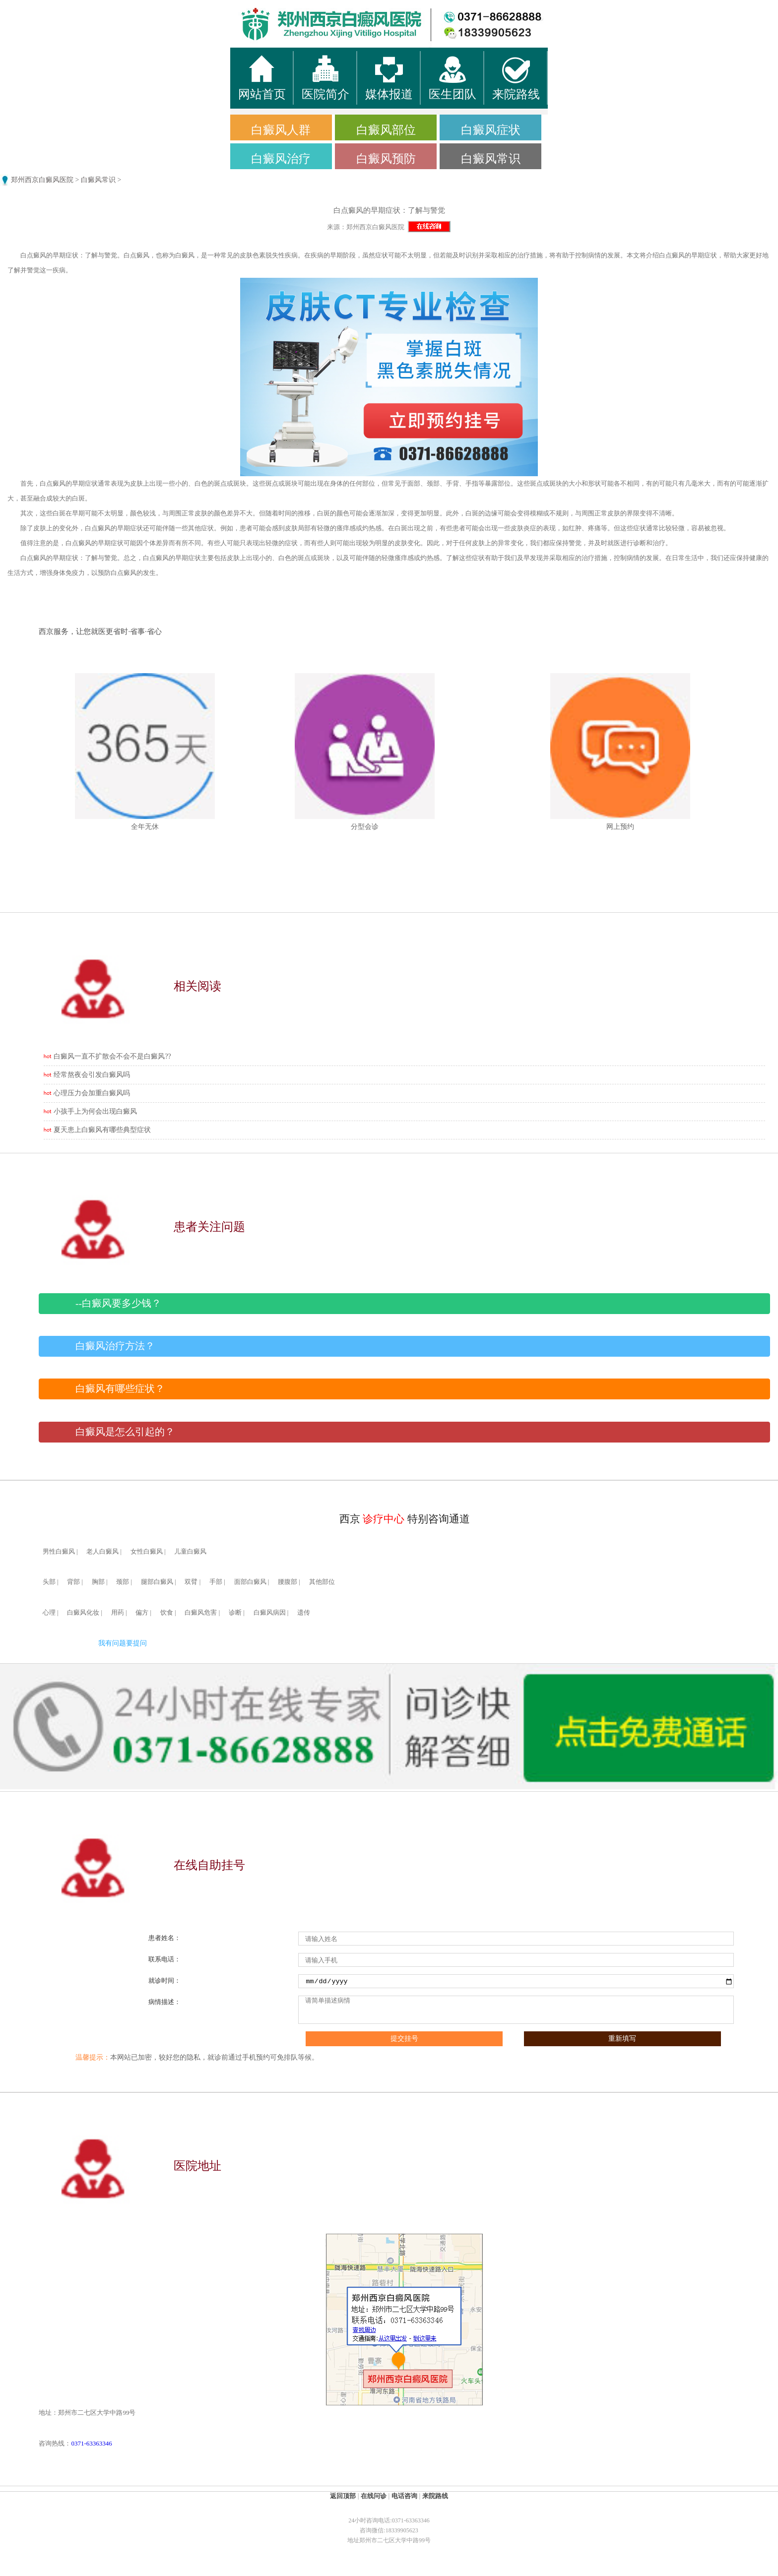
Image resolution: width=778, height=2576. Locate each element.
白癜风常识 (490, 158)
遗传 (303, 1612)
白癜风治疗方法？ (115, 1346)
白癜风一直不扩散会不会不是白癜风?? (112, 1056)
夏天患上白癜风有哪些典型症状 (102, 1129)
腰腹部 (287, 1581)
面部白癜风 (250, 1581)
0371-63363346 (91, 2443)
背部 (73, 1581)
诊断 (235, 1612)
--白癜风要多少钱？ (118, 1303)
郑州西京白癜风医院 (42, 180)
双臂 (191, 1581)
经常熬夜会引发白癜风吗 (92, 1074)
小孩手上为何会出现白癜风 (95, 1111)
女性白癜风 (146, 1551)
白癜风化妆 (83, 1612)
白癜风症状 (490, 130)
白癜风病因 (270, 1612)
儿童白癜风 (190, 1551)
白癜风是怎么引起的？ (125, 1432)
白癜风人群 (281, 130)
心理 (49, 1612)
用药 (117, 1612)
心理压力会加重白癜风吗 (92, 1093)
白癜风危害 (201, 1612)
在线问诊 (374, 2496)
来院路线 (435, 2496)
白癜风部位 (386, 130)
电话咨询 (404, 2496)
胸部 (98, 1581)
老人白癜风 (102, 1551)
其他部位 (322, 1581)
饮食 (166, 1612)
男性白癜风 (59, 1551)
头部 (49, 1581)
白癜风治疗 (281, 158)
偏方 (141, 1612)
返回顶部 (343, 2496)
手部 (215, 1581)
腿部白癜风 (157, 1581)
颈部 (122, 1581)
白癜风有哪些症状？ (120, 1388)
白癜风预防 (386, 158)
